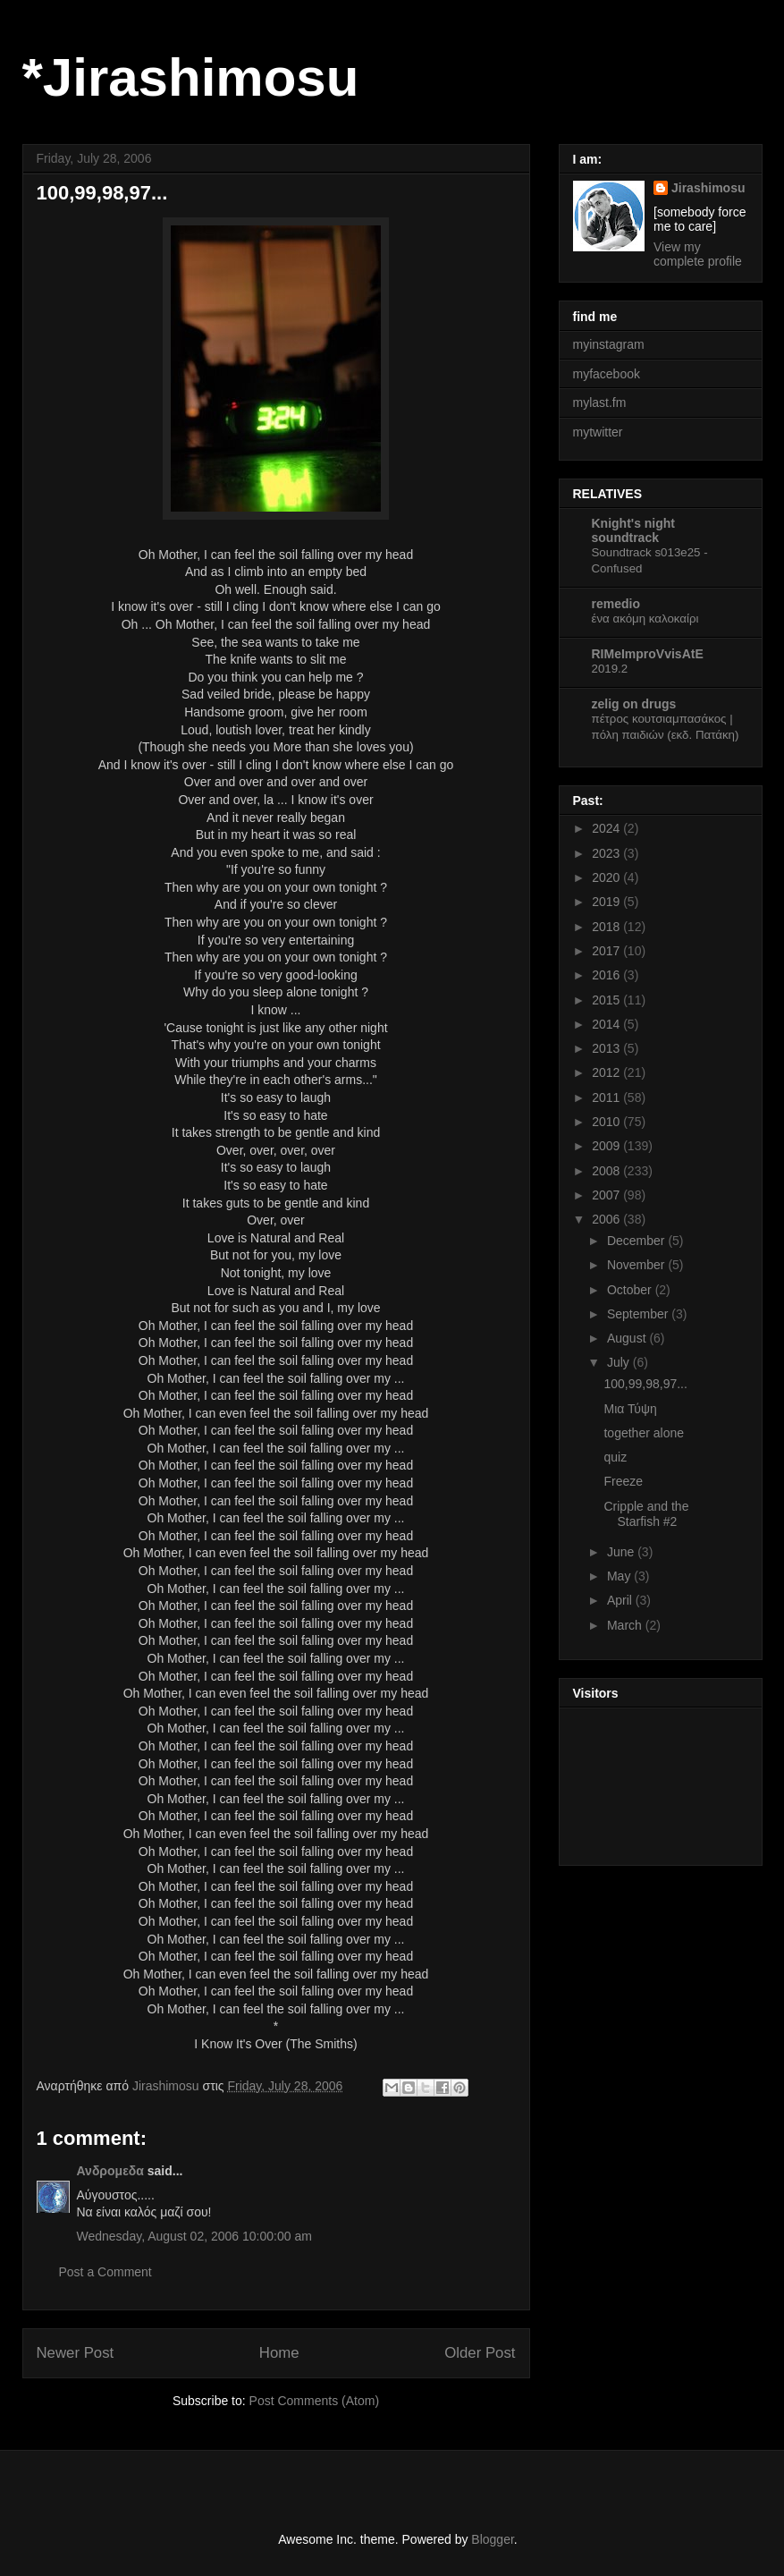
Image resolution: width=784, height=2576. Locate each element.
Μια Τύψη (629, 1409)
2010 (607, 1121)
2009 (607, 1146)
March (626, 1625)
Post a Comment (105, 2272)
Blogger (492, 2539)
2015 (607, 1000)
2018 (607, 926)
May (620, 1576)
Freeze (623, 1481)
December (637, 1240)
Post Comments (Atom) (314, 2401)
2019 (607, 901)
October (631, 1290)
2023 (607, 853)
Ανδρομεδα (110, 2171)
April (621, 1600)
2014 (607, 1024)
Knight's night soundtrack (634, 530)
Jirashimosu (708, 188)
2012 (607, 1072)
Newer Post (75, 2352)
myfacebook (606, 374)
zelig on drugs (634, 704)
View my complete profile (697, 254)
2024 (607, 828)
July (620, 1362)
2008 (607, 1171)
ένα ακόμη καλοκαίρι (645, 618)
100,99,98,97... (645, 1384)
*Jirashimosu (190, 77)
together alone (643, 1433)
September (639, 1314)
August (628, 1338)
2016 (607, 975)
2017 (607, 951)
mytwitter (598, 432)
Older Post (479, 2352)
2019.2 (610, 668)
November (637, 1265)
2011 (607, 1097)
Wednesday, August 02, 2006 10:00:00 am (194, 2236)
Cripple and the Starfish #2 (645, 1514)
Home (279, 2352)
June (622, 1552)
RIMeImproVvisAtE (648, 654)
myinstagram (609, 344)
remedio (616, 604)
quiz (615, 1457)
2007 (607, 1195)
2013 (607, 1048)
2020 (607, 877)
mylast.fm (600, 402)
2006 (607, 1219)
